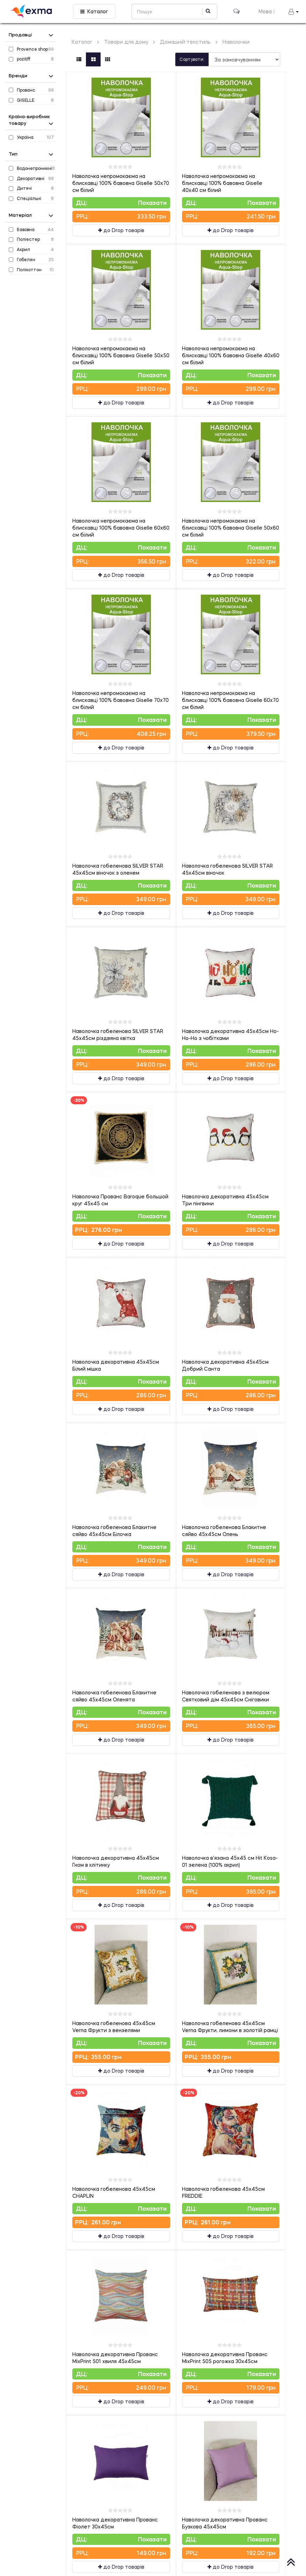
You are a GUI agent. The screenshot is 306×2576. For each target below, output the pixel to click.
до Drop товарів (121, 230)
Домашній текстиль (185, 42)
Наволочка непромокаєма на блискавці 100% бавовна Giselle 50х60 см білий (230, 528)
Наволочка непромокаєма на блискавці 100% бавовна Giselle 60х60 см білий (120, 528)
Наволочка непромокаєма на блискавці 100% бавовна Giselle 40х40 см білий (222, 183)
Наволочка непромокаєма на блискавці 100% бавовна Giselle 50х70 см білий (120, 183)
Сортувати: (192, 59)
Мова (266, 11)
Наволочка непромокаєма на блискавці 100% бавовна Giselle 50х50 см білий (120, 355)
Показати (152, 202)
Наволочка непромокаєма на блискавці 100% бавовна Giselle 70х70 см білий (120, 700)
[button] (294, 11)
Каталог (94, 11)
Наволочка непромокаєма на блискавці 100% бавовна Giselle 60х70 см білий (230, 700)
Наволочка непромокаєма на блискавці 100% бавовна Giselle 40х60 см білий (230, 355)
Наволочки (236, 42)
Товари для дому (126, 42)
